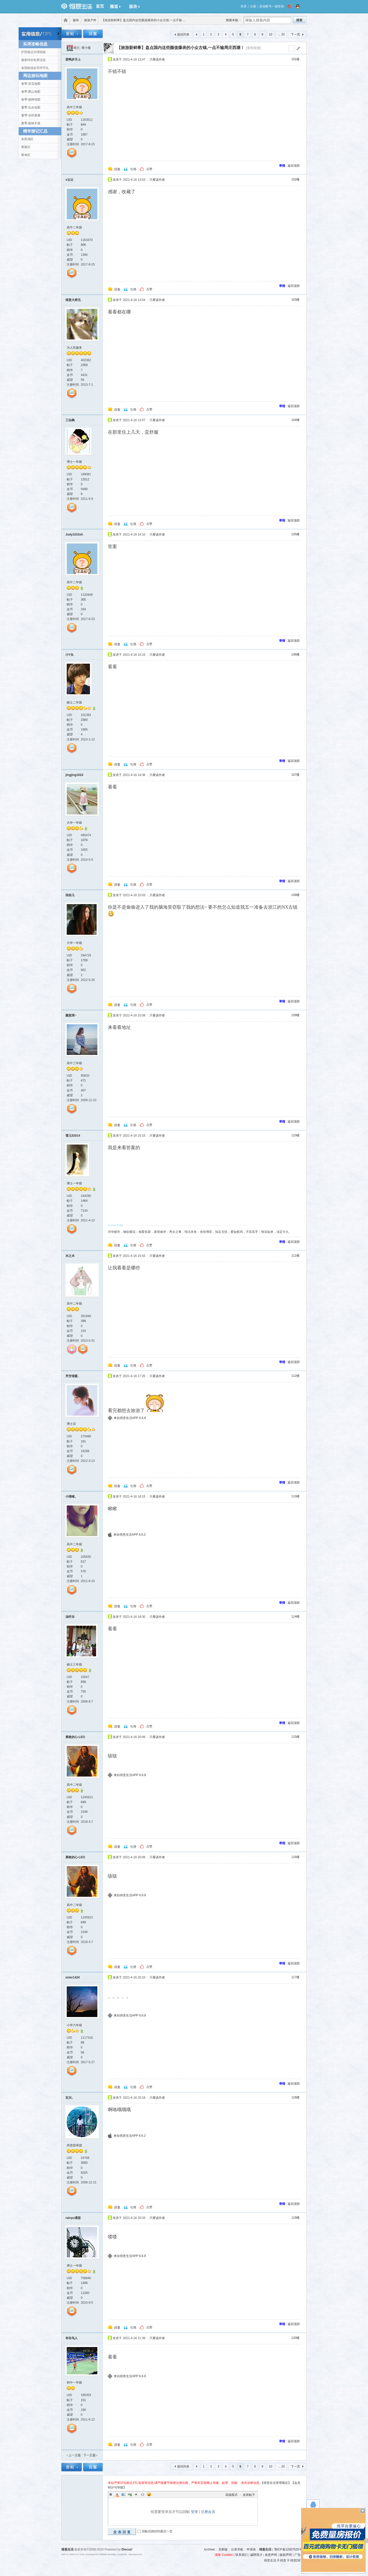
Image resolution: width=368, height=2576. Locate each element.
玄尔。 (70, 2097)
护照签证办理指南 (33, 52)
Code (142, 2494)
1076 (84, 840)
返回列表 (183, 34)
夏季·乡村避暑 (30, 115)
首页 (100, 6)
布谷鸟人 (71, 2338)
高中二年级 (74, 227)
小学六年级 (74, 2025)
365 (83, 599)
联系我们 (241, 2555)
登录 (243, 6)
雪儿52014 (72, 1135)
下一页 (295, 34)
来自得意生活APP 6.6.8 (130, 1418)
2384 (84, 720)
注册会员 (208, 2512)
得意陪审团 (74, 2145)
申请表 (251, 2549)
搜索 (299, 20)
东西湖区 (27, 139)
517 (83, 1561)
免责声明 (271, 2555)
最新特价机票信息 (33, 60)
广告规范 (300, 2555)
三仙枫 (70, 420)
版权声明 (286, 2555)
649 (83, 1802)
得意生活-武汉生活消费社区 (65, 20)
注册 (253, 6)
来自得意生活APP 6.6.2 (129, 1534)
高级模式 (231, 2495)
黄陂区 (25, 147)
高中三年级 (74, 107)
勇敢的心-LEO (75, 1737)
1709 (84, 960)
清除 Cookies (224, 2555)
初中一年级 (74, 2382)
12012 (85, 479)
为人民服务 (74, 347)
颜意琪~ (70, 1015)
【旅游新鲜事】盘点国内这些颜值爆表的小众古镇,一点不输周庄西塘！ (181, 47)
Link (129, 2494)
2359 (84, 365)
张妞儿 (70, 895)
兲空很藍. (71, 1376)
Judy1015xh (74, 534)
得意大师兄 (73, 300)
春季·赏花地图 (30, 84)
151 (83, 2400)
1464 (84, 1200)
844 (83, 124)
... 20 (281, 34)
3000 (84, 2163)
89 (82, 2042)
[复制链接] (253, 48)
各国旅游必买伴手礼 (35, 68)
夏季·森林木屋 (30, 123)
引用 (133, 169)
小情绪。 (71, 1496)
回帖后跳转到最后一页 (157, 2531)
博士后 (71, 1424)
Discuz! (127, 2549)
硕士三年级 (74, 1664)
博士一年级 (74, 462)
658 (83, 1682)
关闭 (362, 2510)
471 (83, 1080)
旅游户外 (90, 20)
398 (83, 1321)
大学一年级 (74, 822)
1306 (84, 2283)
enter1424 (72, 1977)
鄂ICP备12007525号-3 (289, 2549)
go (298, 48)
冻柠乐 (70, 1617)
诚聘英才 (256, 2555)
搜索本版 (232, 20)
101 (83, 1441)
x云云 (69, 179)
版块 (134, 6)
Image (123, 2494)
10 (270, 34)
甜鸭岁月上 (73, 59)
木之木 (70, 1256)
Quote (136, 2494)
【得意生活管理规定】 (275, 2483)
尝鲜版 (223, 2549)
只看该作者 (157, 59)
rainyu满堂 (73, 2218)
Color (117, 2494)
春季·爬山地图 (30, 91)
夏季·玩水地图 (30, 107)
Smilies (149, 2494)
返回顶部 (294, 165)
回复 (117, 169)
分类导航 (237, 2549)
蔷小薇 (86, 48)
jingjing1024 (74, 775)
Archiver (209, 2549)
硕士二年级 (74, 702)
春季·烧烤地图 (30, 99)
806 (83, 245)
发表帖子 (249, 2495)
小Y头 (69, 655)
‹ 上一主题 (74, 2455)
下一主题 (90, 2455)
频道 (115, 6)
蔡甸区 (25, 155)
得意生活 (265, 2549)
